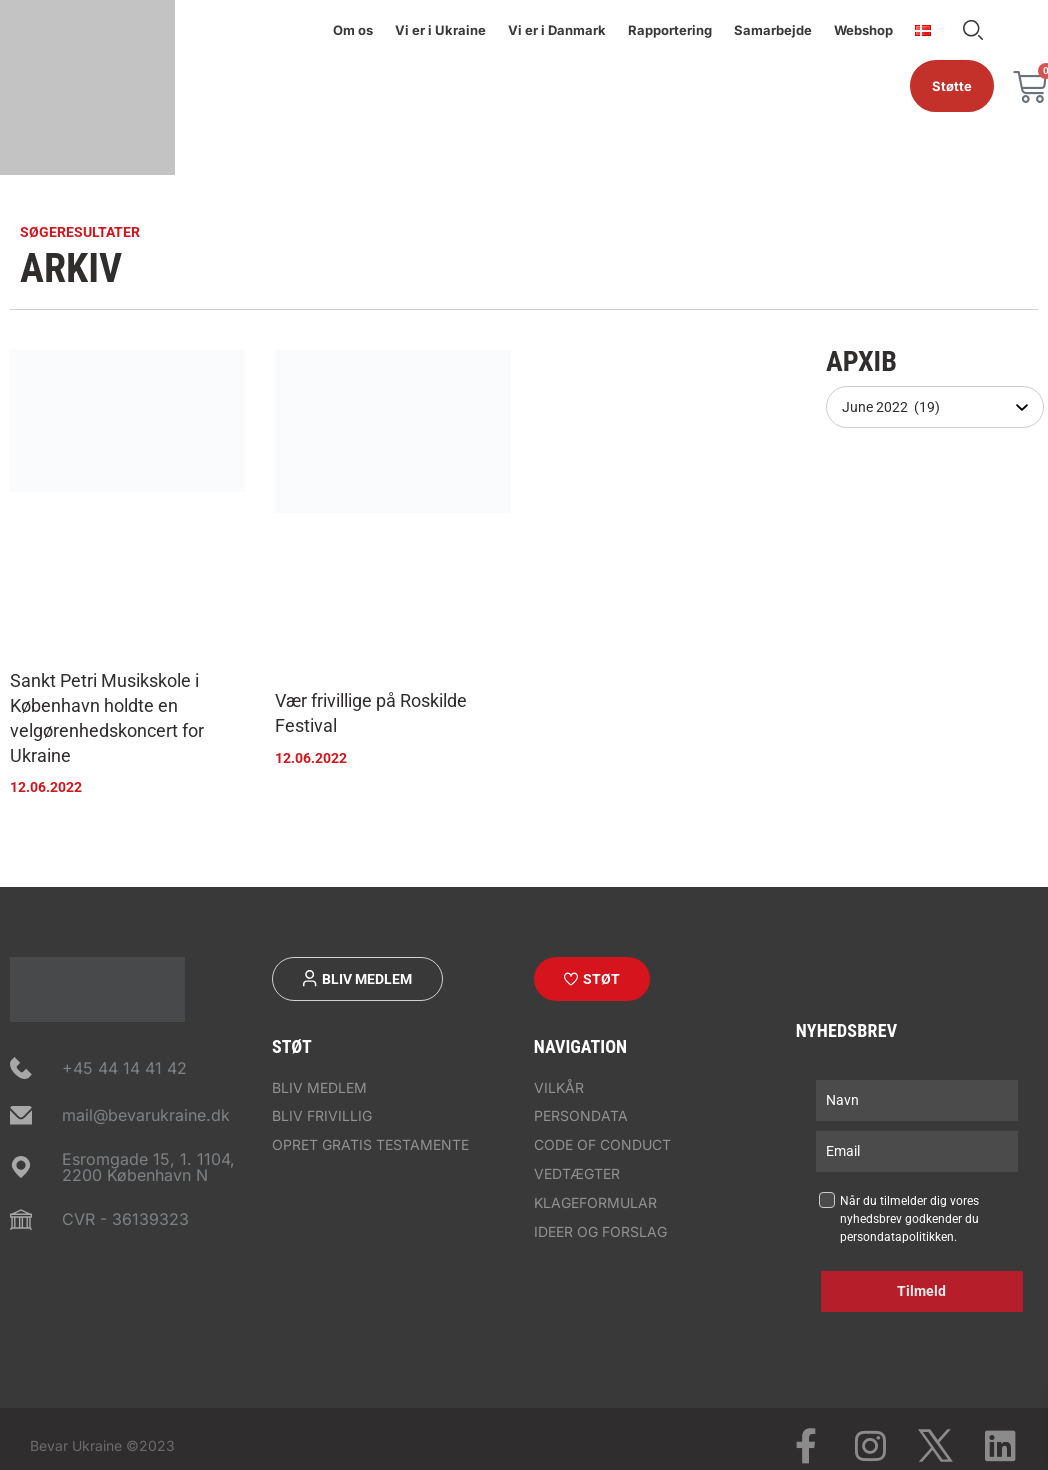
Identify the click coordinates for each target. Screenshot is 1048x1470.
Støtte (952, 86)
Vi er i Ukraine (440, 30)
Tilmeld (921, 1291)
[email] (917, 1151)
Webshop (863, 30)
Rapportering (670, 30)
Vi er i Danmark (557, 30)
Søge (973, 30)
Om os (353, 30)
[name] (917, 1100)
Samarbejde (773, 30)
